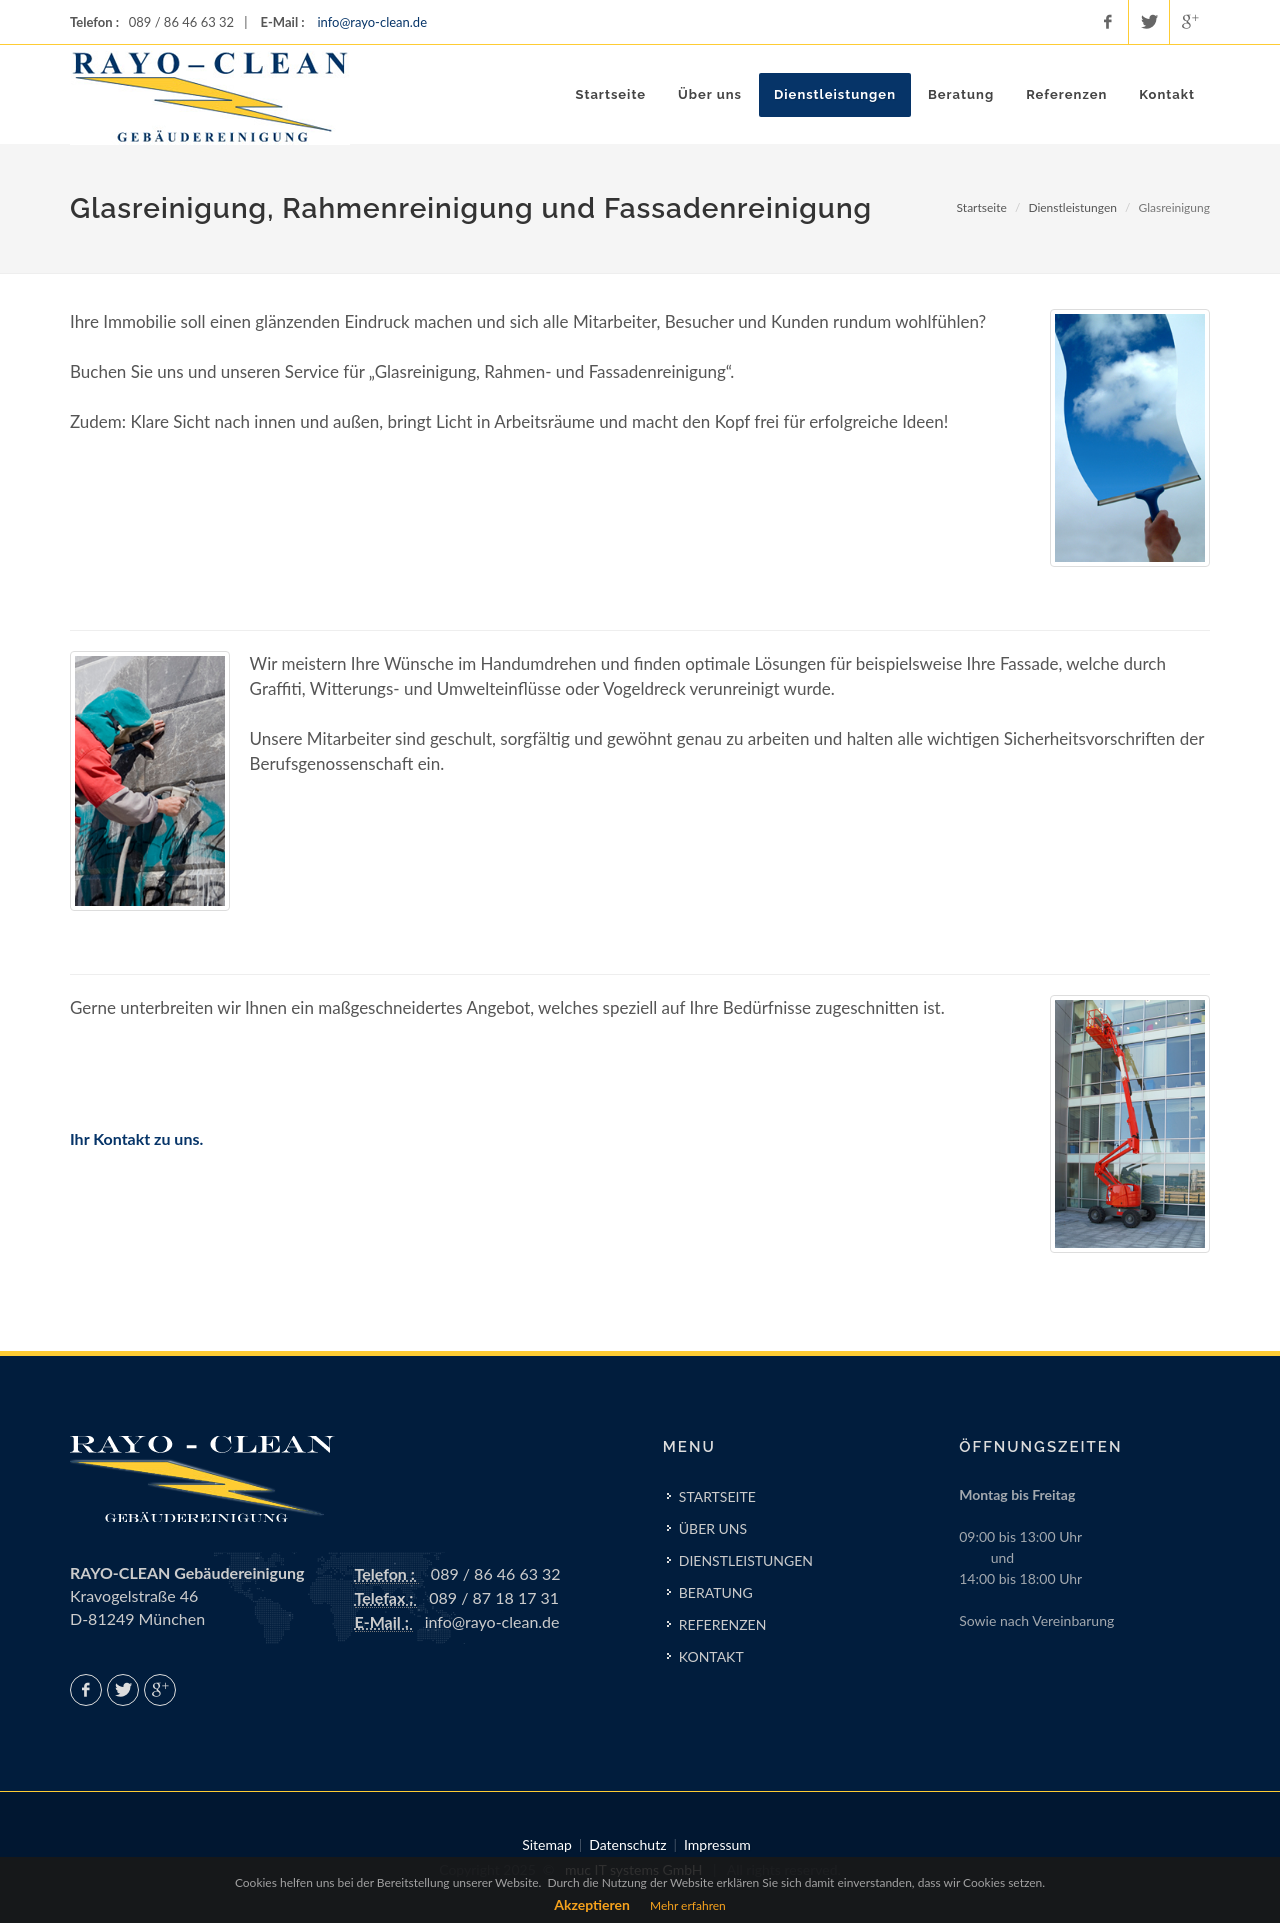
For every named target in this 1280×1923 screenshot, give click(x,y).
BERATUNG (716, 1592)
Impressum (717, 1844)
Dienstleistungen (1072, 207)
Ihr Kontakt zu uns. (136, 1138)
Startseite (982, 207)
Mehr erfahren (688, 1905)
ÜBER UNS (713, 1528)
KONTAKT (711, 1656)
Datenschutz (627, 1844)
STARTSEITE (717, 1496)
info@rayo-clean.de (372, 22)
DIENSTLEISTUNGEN (746, 1560)
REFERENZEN (723, 1624)
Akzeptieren (592, 1904)
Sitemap (547, 1844)
